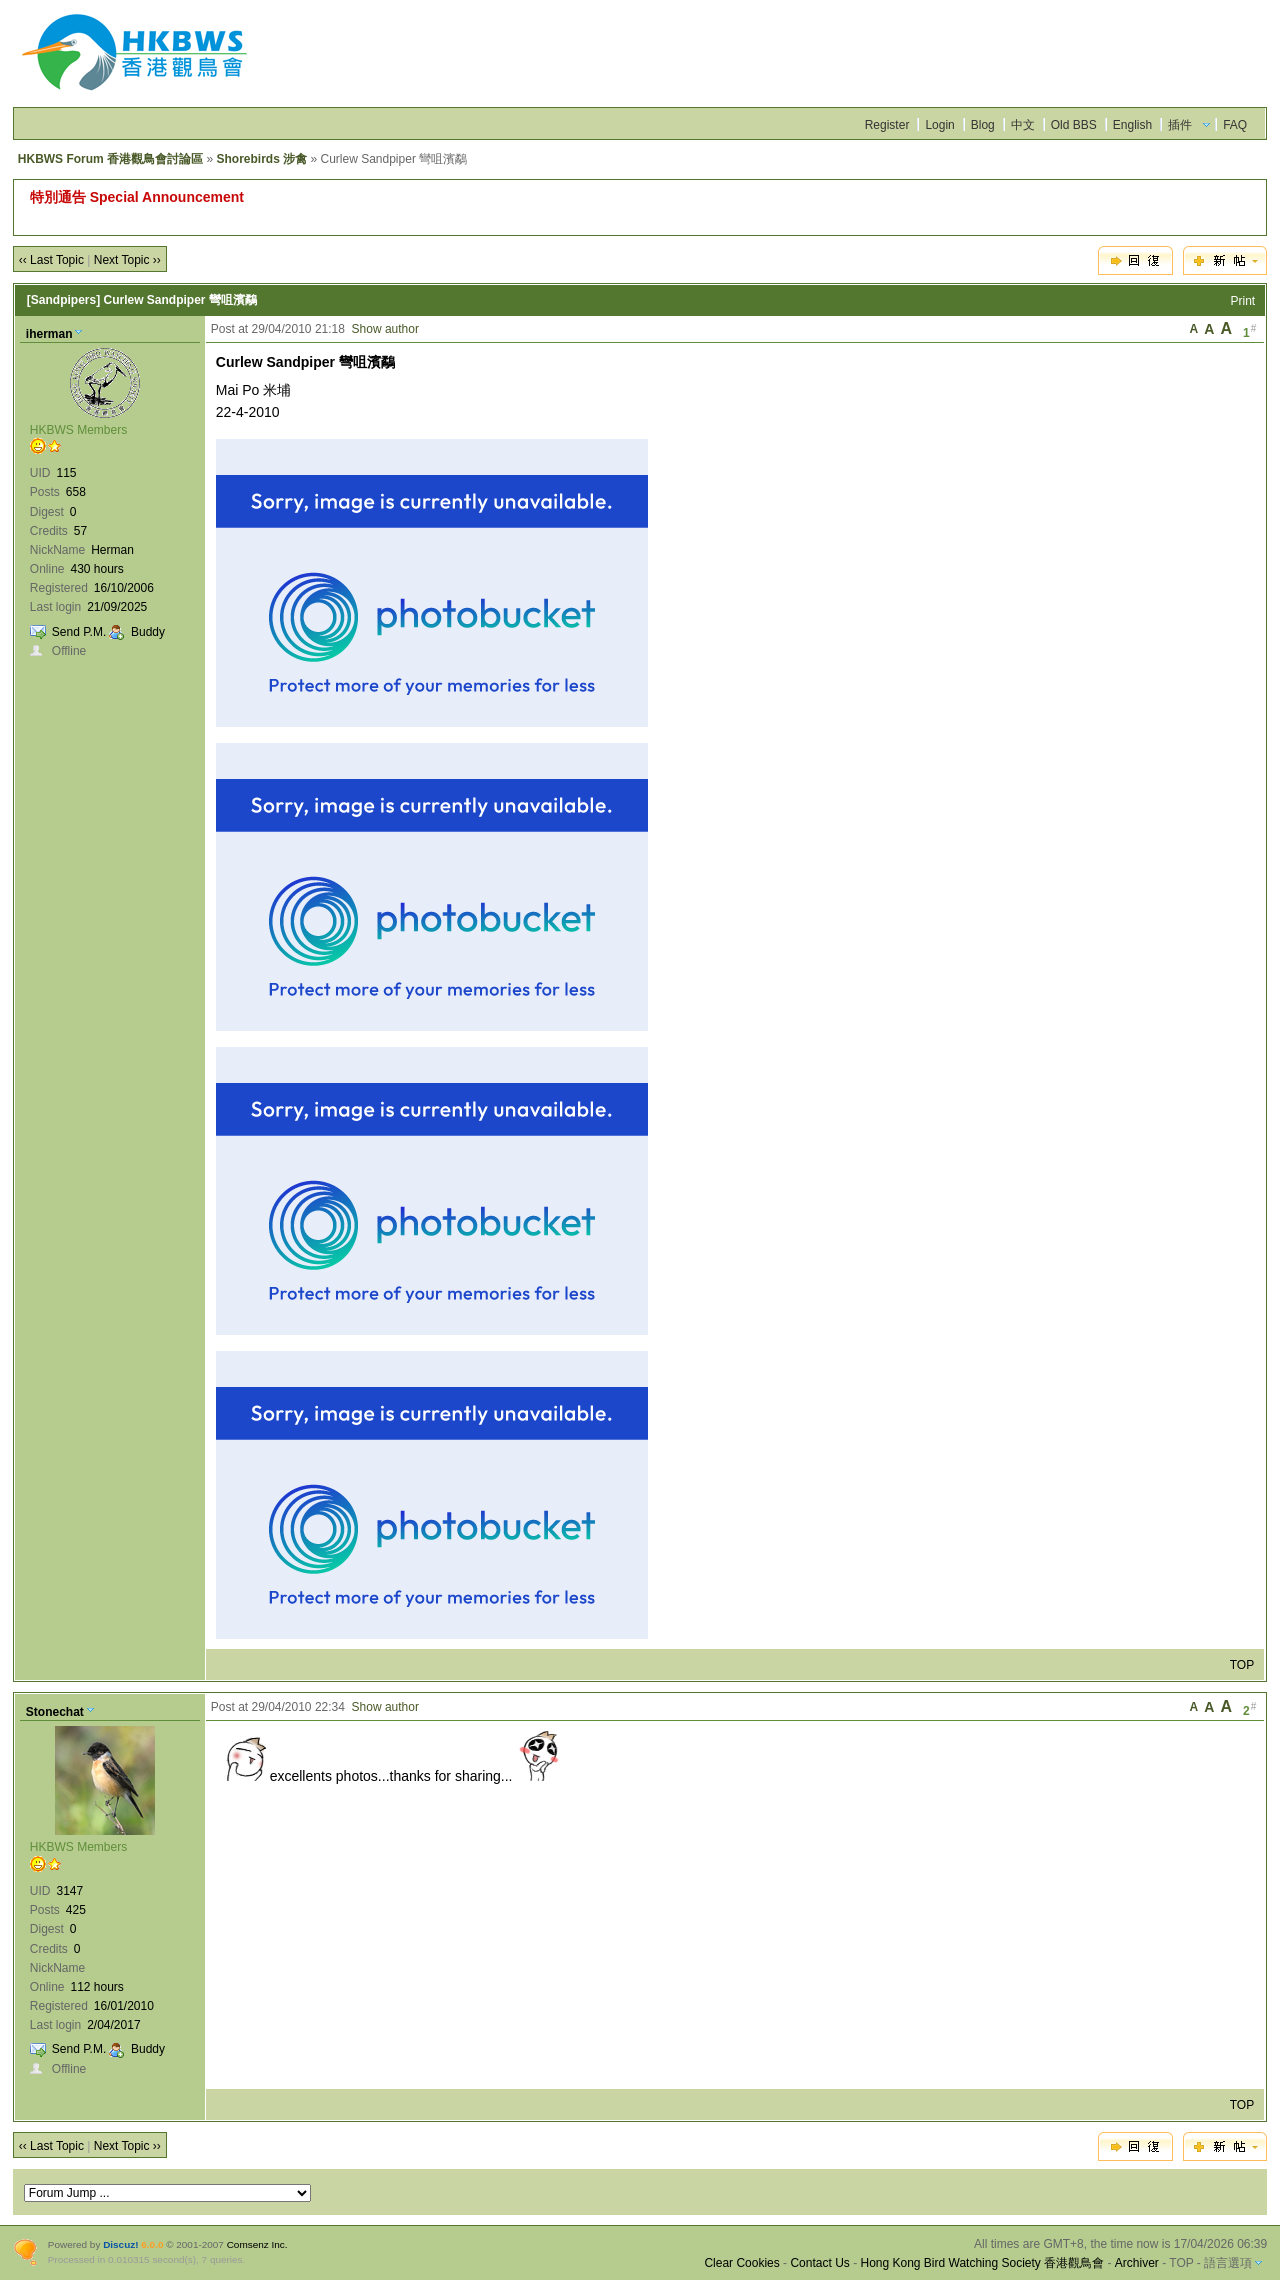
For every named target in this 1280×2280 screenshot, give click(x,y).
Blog (983, 125)
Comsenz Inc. (257, 2244)
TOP (1242, 1665)
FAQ (1235, 125)
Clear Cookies (741, 2263)
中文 (1023, 125)
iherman (49, 334)
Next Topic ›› (127, 260)
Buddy (148, 632)
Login (939, 125)
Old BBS (1074, 125)
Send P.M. (79, 632)
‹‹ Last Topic (51, 260)
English (1132, 125)
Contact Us (819, 2263)
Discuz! (120, 2244)
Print (1243, 301)
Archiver (1137, 2263)
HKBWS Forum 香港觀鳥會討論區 (110, 159)
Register (887, 125)
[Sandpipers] (63, 300)
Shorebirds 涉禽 (261, 159)
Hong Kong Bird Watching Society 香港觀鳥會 (982, 2263)
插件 (1180, 125)
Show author (385, 329)
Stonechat (55, 1712)
